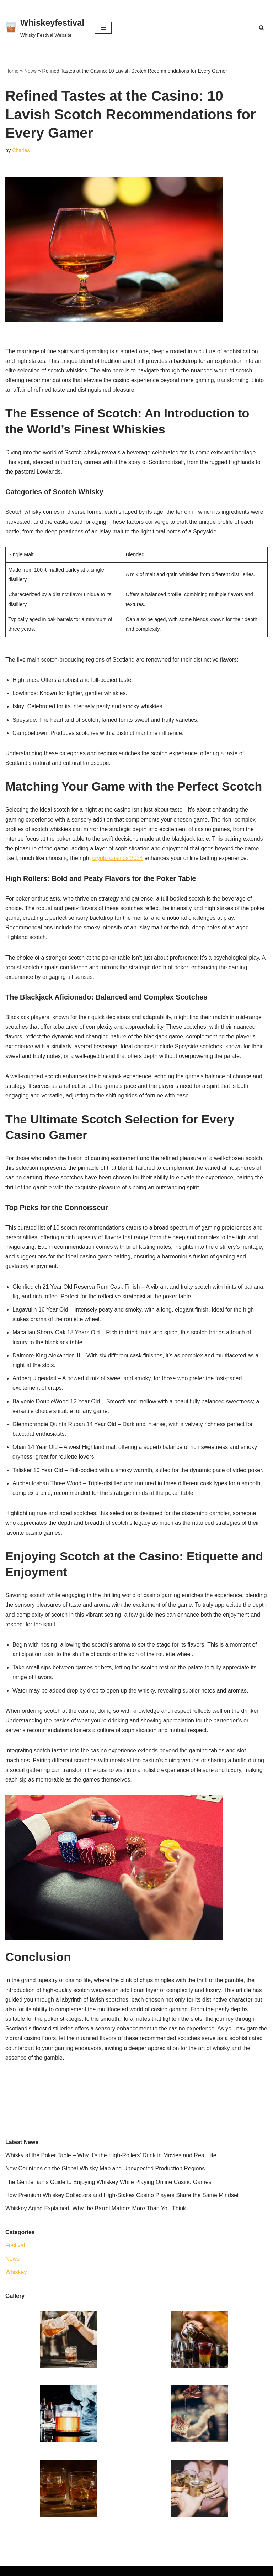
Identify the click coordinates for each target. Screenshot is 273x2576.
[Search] (261, 27)
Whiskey (16, 2272)
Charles (21, 150)
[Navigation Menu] (103, 28)
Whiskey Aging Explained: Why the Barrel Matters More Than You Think (95, 2208)
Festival (15, 2245)
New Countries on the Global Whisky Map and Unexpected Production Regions (105, 2168)
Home (11, 71)
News (30, 71)
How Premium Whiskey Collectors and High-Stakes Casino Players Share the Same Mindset (122, 2195)
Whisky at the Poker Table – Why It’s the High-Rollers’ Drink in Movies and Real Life (110, 2155)
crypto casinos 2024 (117, 858)
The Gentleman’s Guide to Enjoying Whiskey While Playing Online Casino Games (108, 2182)
